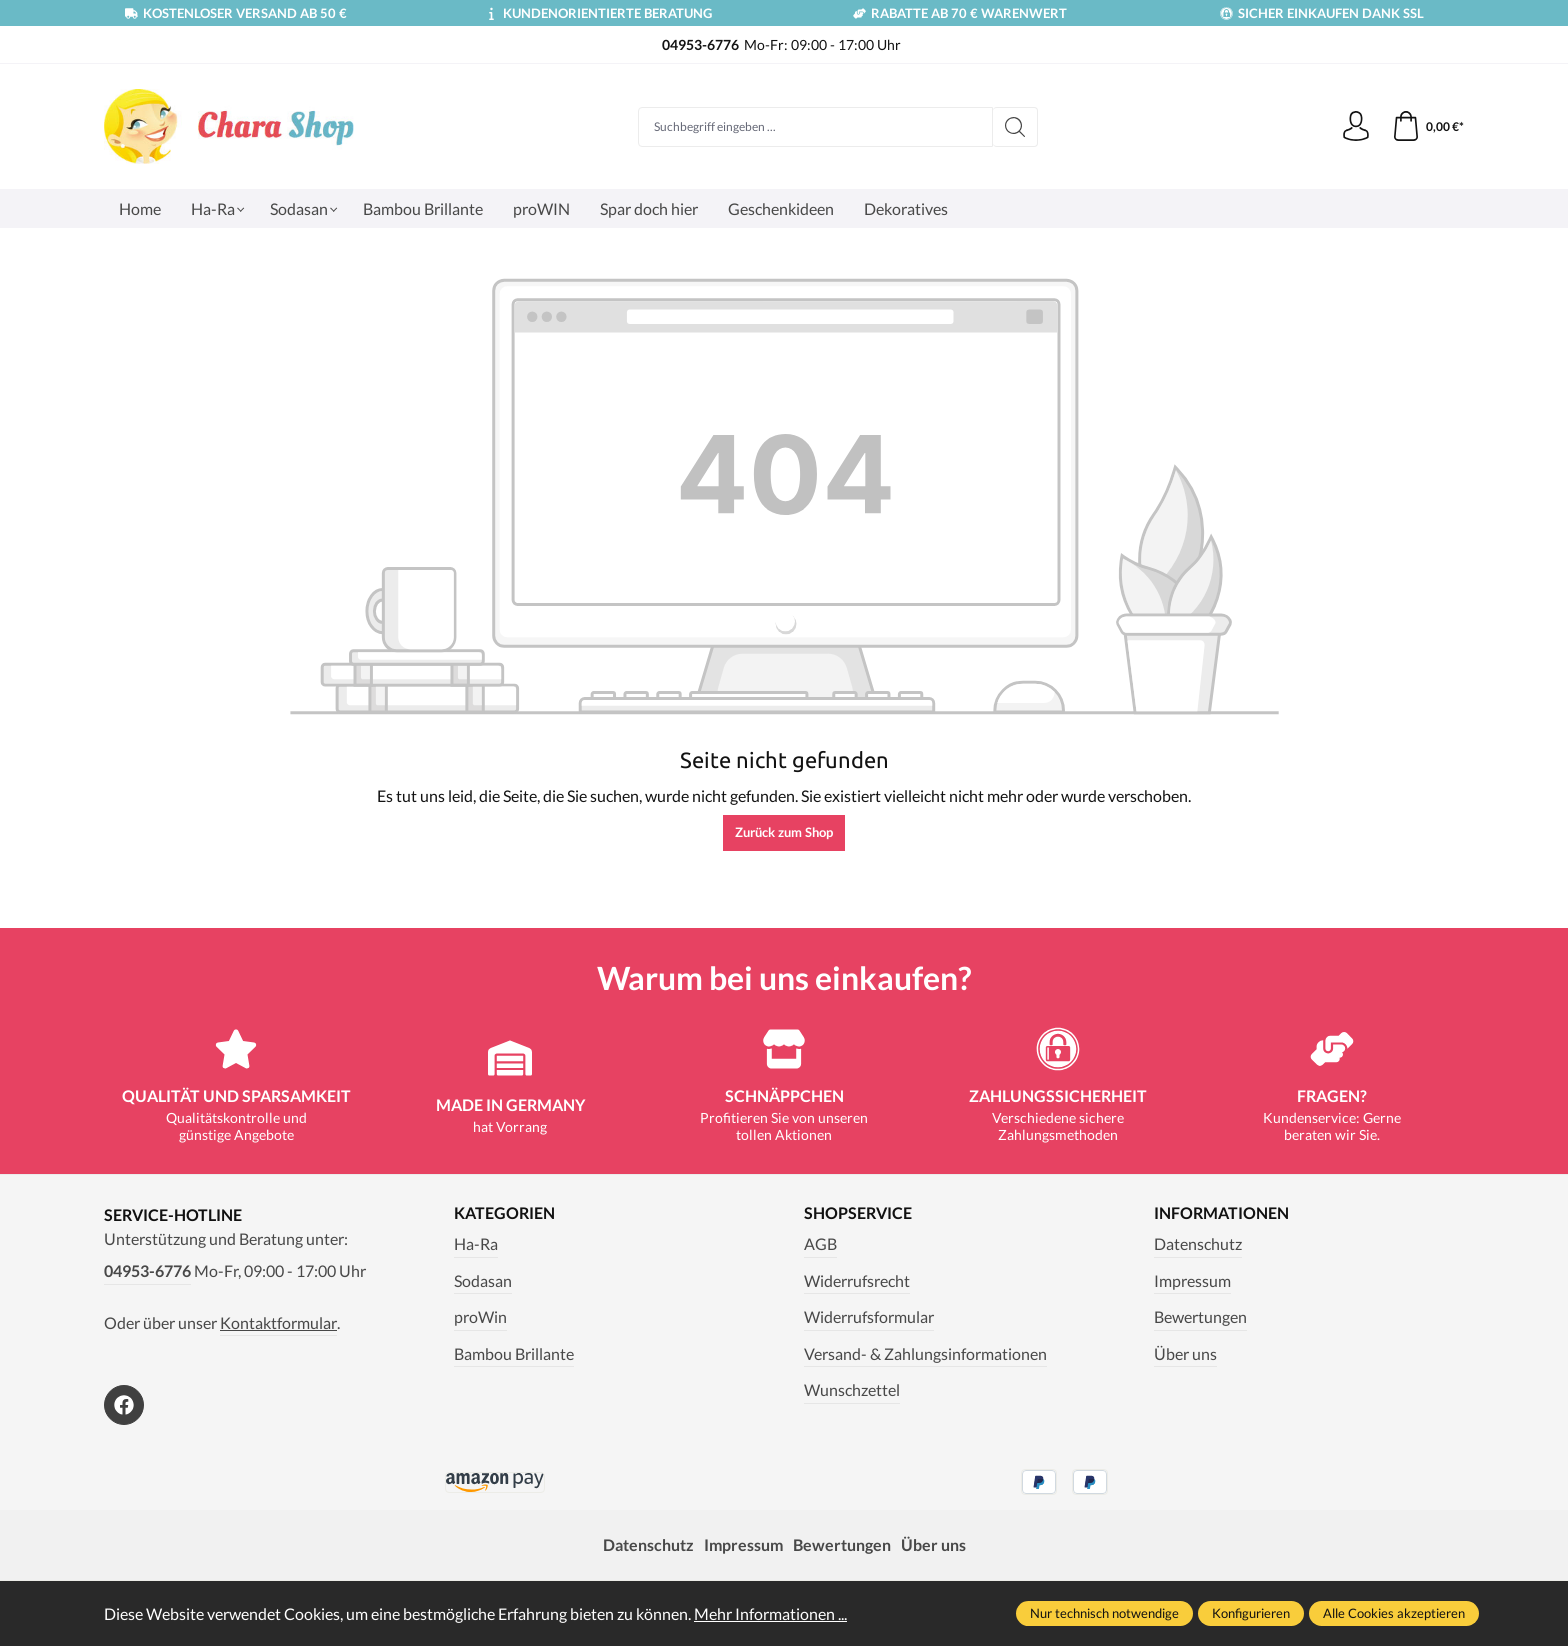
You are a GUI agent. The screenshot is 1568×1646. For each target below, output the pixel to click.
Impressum (1192, 1280)
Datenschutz (1198, 1243)
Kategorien (504, 1213)
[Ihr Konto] (1356, 127)
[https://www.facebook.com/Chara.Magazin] (124, 1405)
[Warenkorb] (1427, 127)
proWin (480, 1316)
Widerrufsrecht (857, 1280)
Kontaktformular (278, 1322)
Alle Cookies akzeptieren (1394, 1613)
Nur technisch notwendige (1104, 1613)
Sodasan (483, 1280)
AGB (820, 1243)
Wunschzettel (852, 1389)
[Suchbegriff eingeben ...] (815, 127)
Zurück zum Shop (784, 832)
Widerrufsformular (869, 1316)
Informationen (1221, 1213)
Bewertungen (1200, 1316)
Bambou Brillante (514, 1353)
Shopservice (858, 1213)
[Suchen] (1015, 127)
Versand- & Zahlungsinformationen (925, 1353)
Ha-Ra (476, 1243)
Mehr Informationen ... (770, 1613)
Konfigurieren (1251, 1613)
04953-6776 (147, 1270)
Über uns (1185, 1353)
